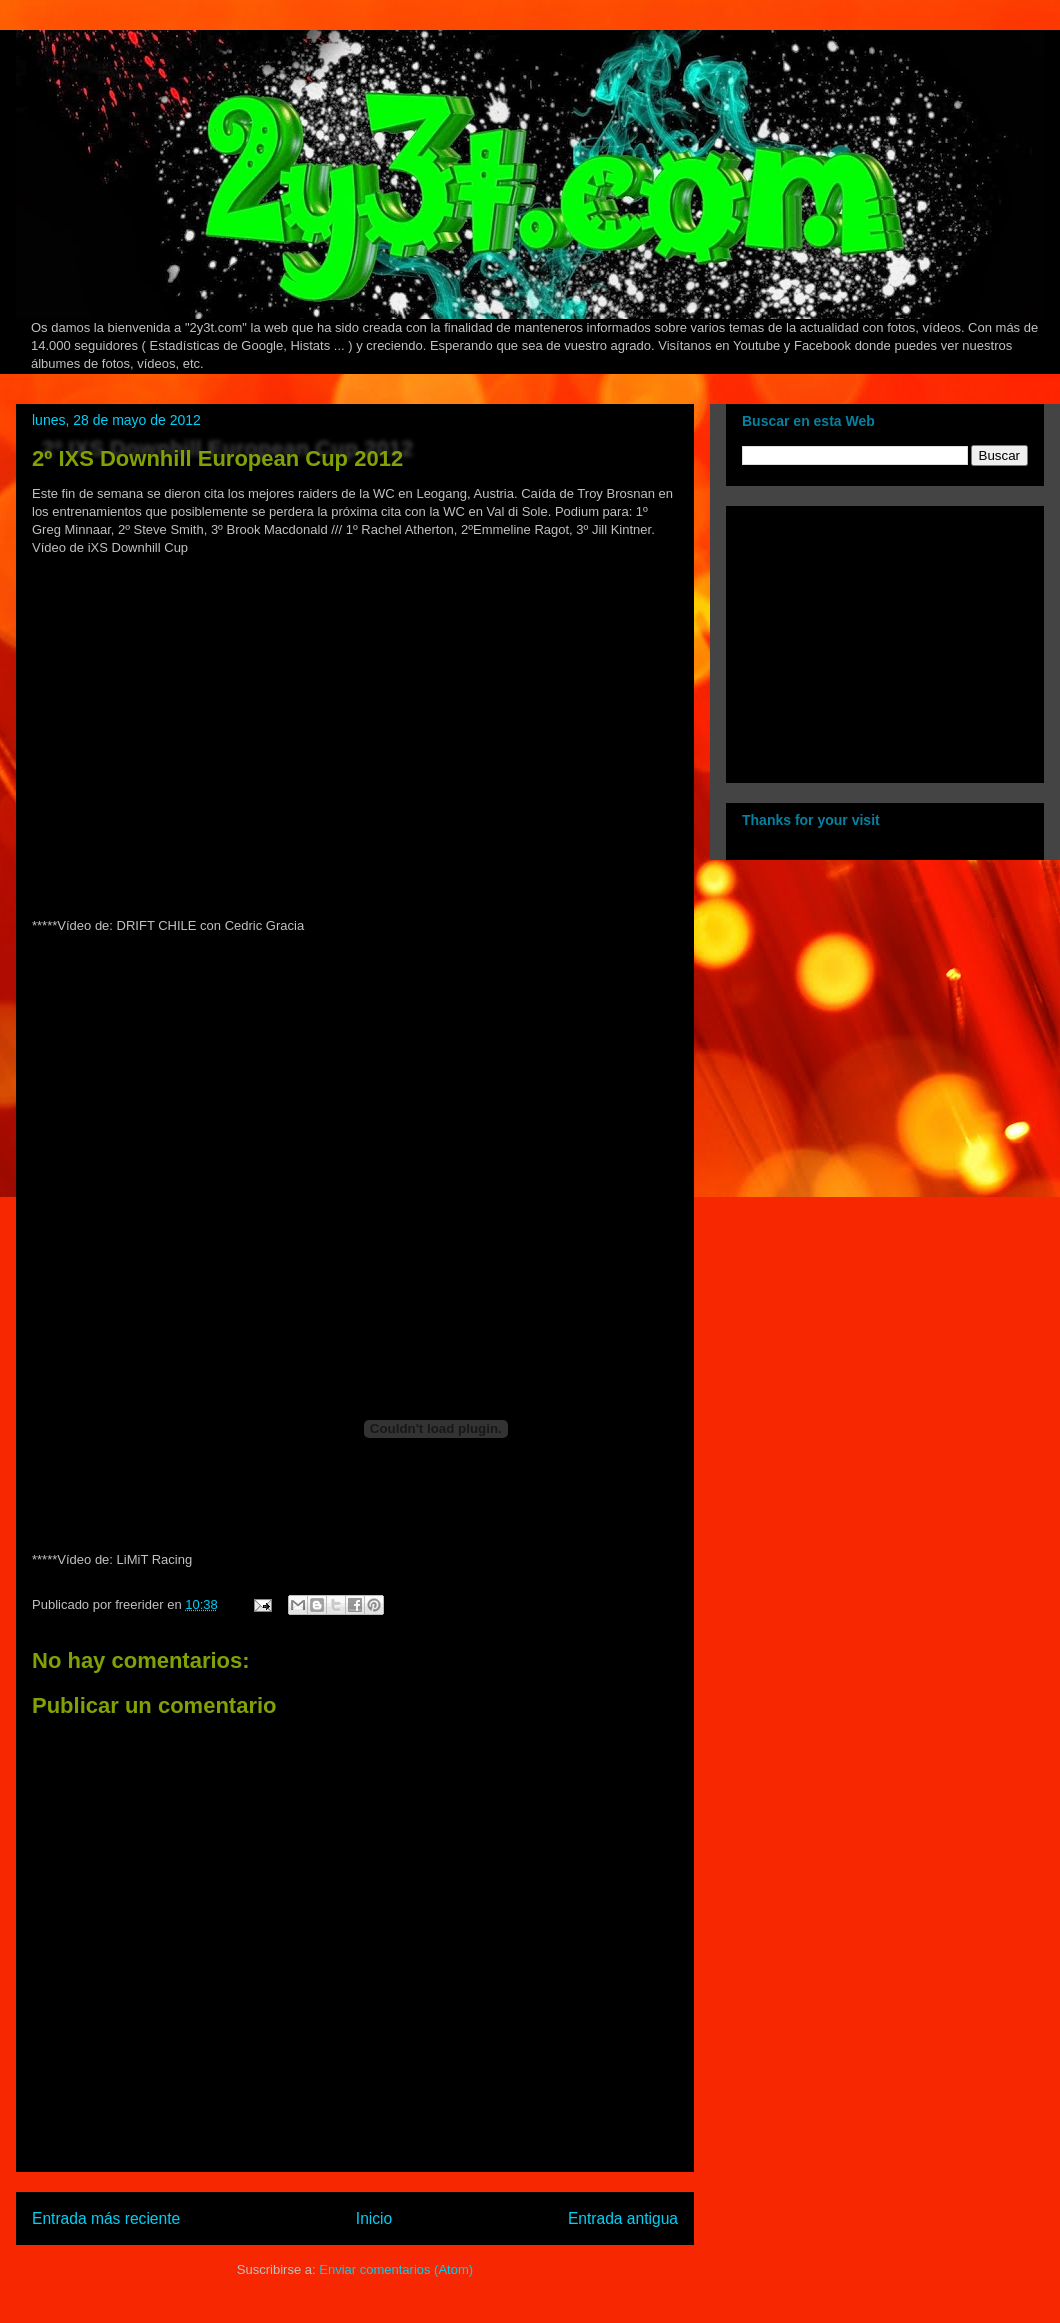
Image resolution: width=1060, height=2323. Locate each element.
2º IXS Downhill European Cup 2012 (217, 458)
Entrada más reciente (106, 2218)
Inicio (374, 2218)
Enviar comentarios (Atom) (396, 2269)
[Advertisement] (867, 639)
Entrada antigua (623, 2218)
